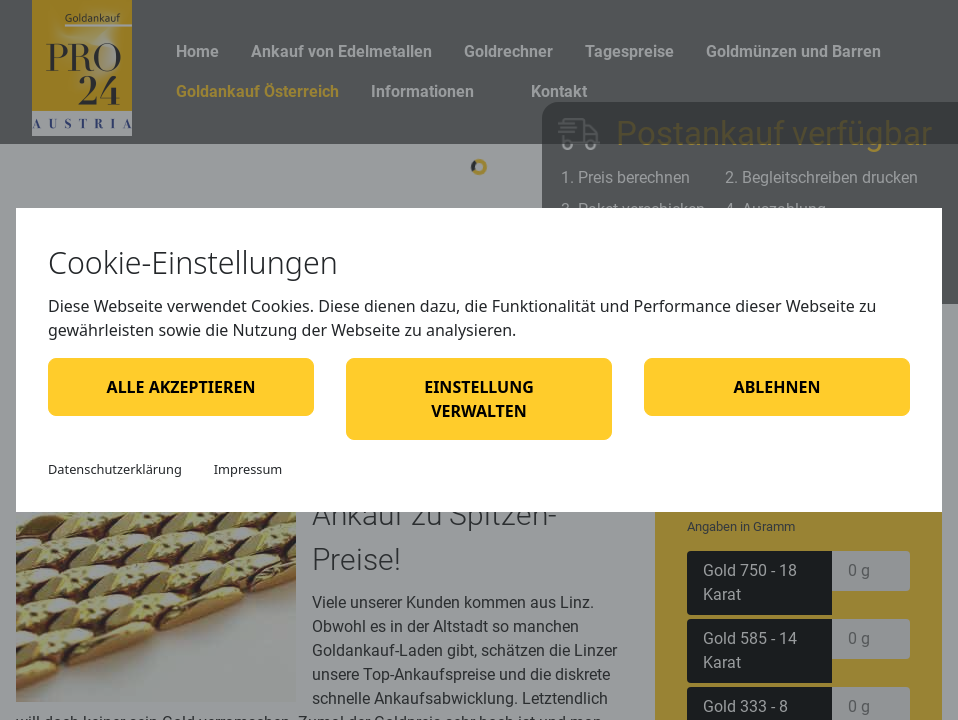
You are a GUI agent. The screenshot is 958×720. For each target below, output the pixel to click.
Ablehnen (777, 387)
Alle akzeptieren (181, 387)
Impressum (248, 469)
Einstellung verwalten (479, 399)
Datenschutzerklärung (115, 469)
